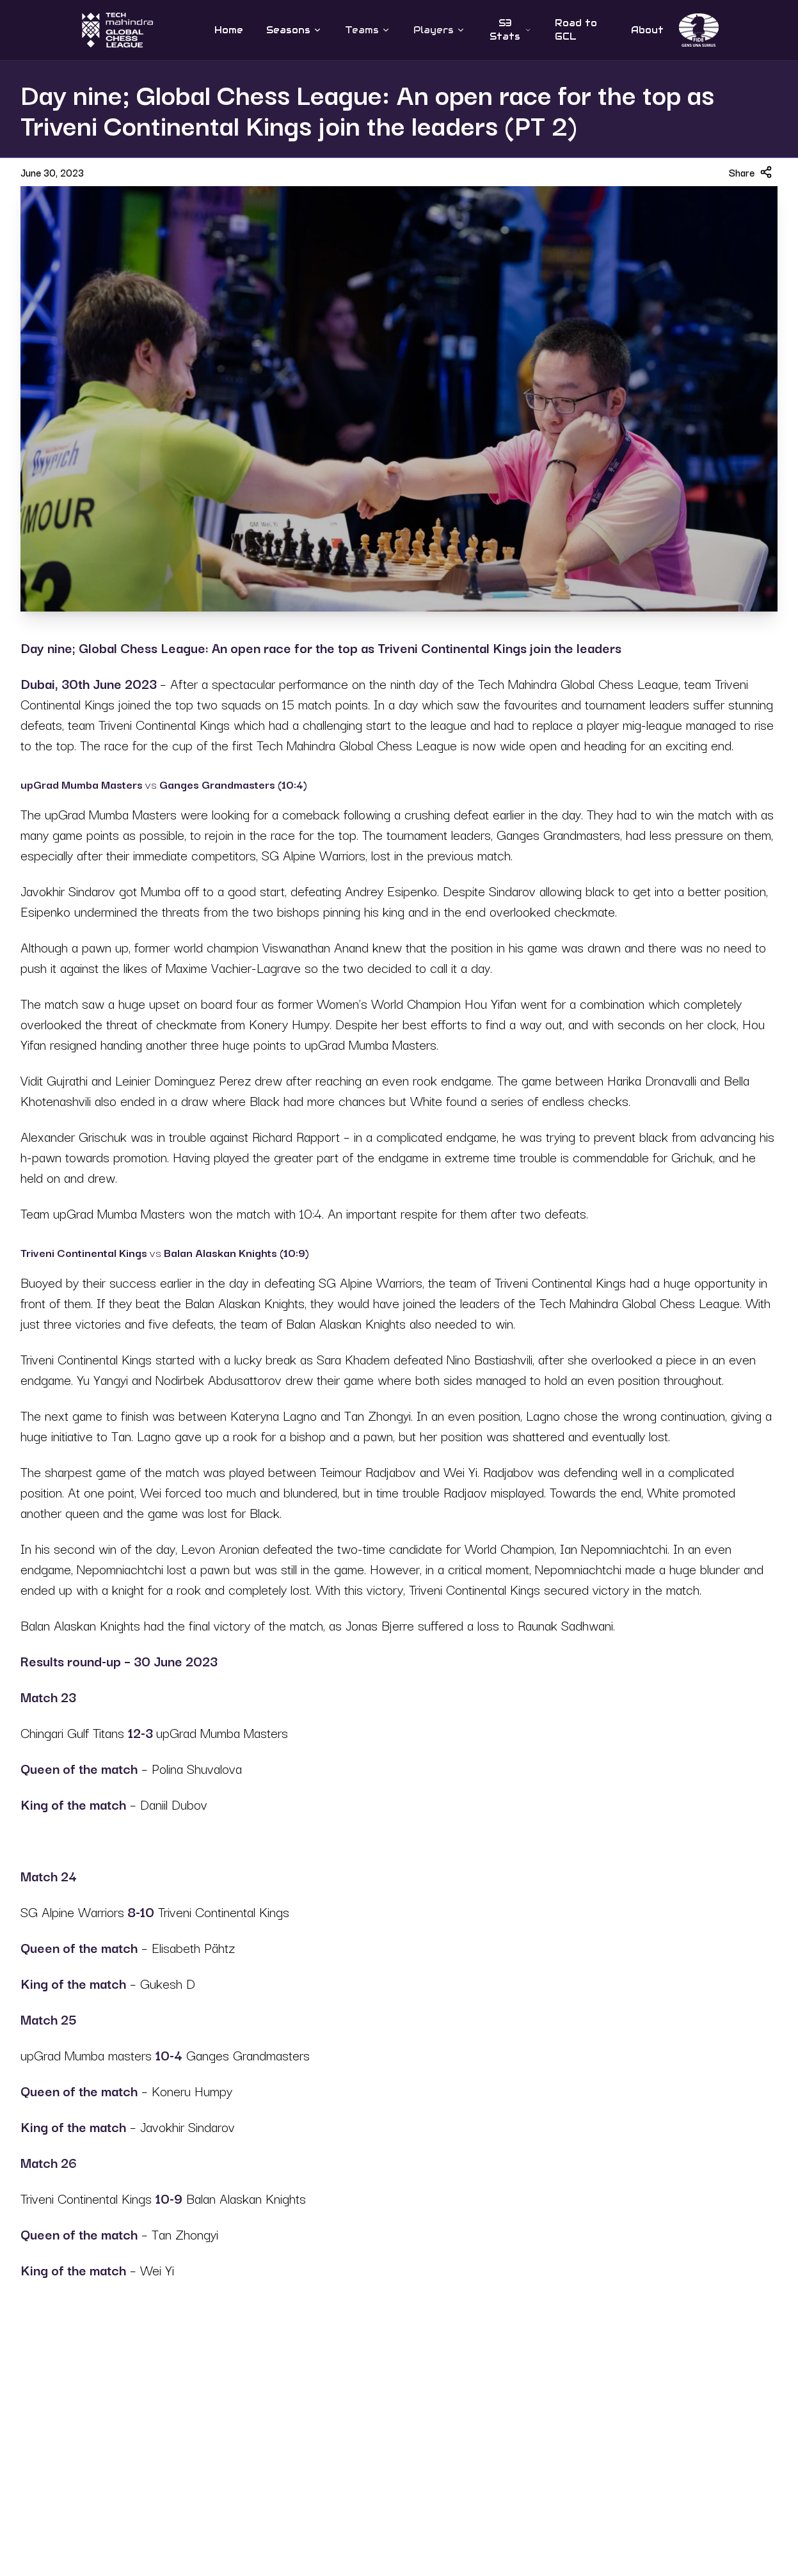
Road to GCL (576, 29)
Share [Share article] (750, 172)
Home (228, 30)
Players (439, 30)
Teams (367, 30)
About (647, 30)
